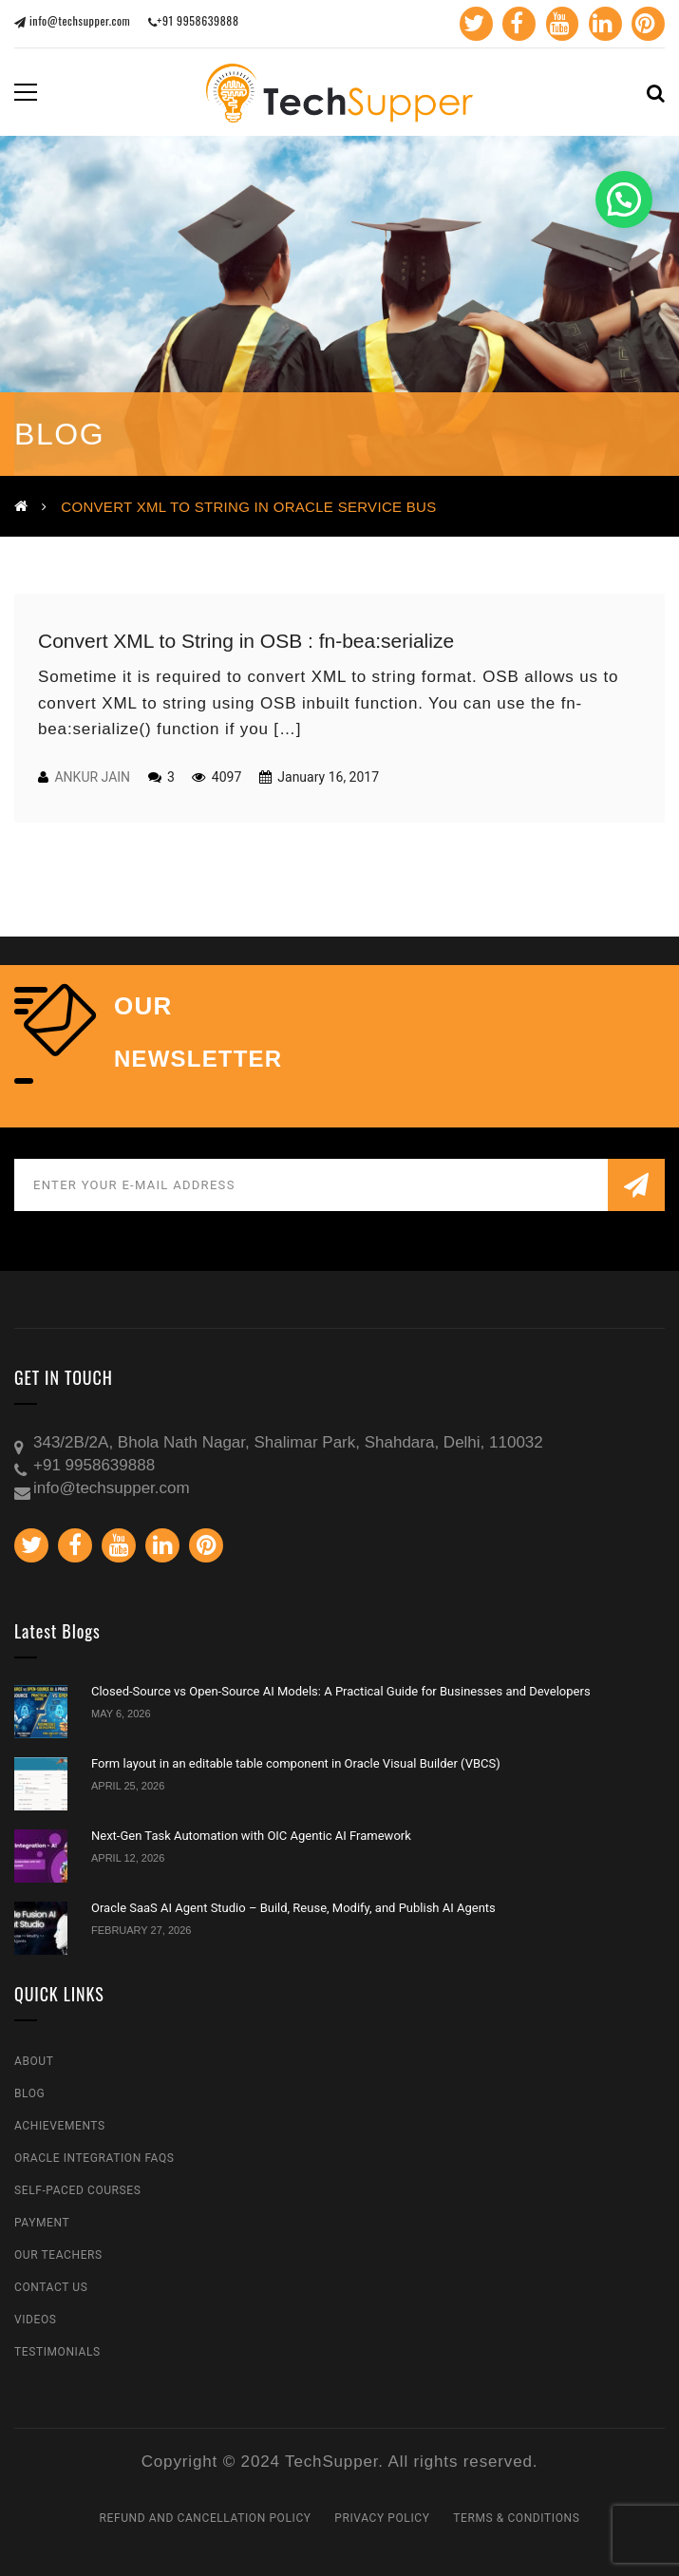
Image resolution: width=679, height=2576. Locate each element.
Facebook (512, 24)
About (34, 2061)
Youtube (557, 24)
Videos (35, 2319)
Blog (29, 2093)
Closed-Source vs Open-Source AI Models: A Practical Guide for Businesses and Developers (341, 1691)
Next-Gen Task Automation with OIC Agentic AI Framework (251, 1835)
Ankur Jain (92, 777)
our (143, 1006)
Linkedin (601, 24)
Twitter (469, 24)
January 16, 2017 (326, 777)
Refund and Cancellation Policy (205, 2518)
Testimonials (57, 2351)
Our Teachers (58, 2255)
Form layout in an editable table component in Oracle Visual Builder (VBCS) (295, 1763)
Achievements (59, 2125)
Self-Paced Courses (77, 2190)
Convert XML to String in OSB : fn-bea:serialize (246, 641)
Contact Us (50, 2287)
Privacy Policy (381, 2518)
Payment (41, 2222)
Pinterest (644, 24)
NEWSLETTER (198, 1059)
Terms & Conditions (516, 2518)
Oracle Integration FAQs (94, 2158)
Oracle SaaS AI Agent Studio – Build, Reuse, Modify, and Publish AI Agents (293, 1908)
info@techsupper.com (72, 20)
